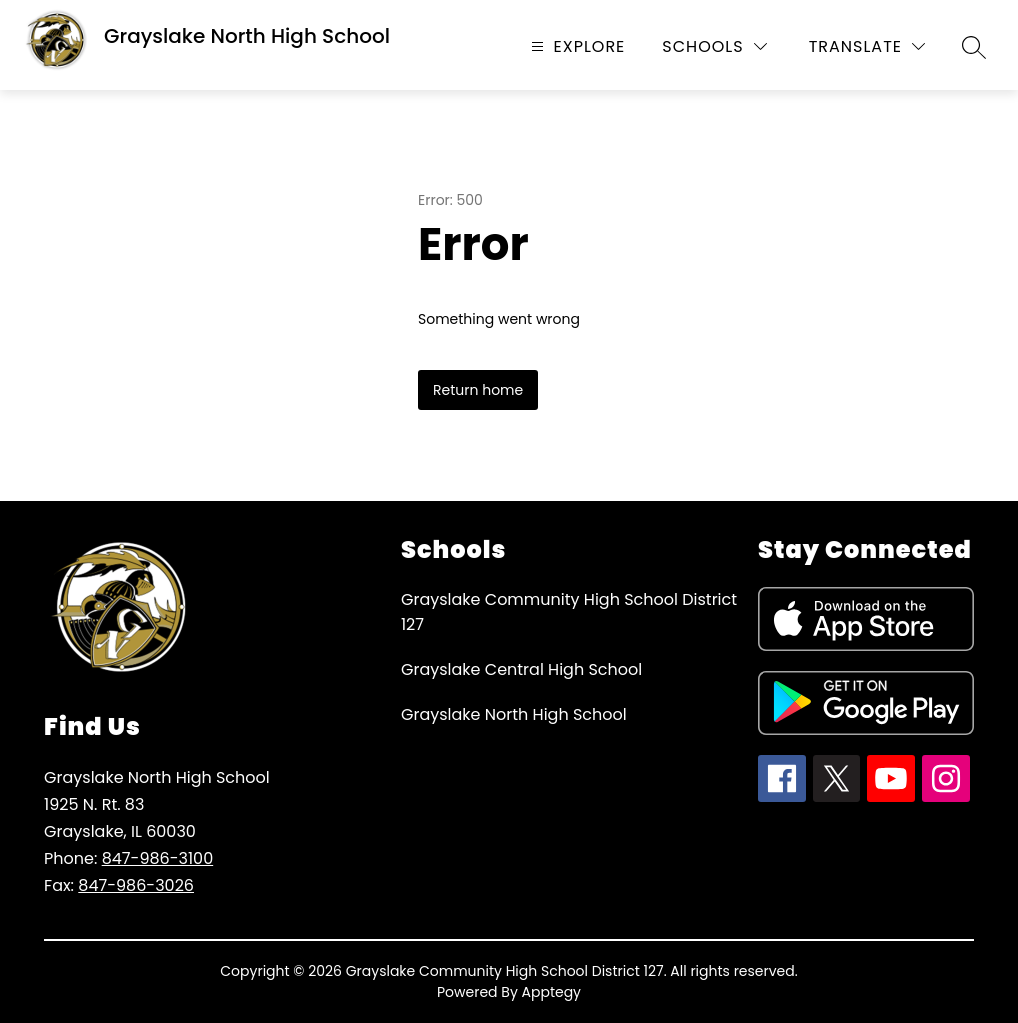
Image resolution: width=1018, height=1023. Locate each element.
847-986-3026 (136, 885)
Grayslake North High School (514, 714)
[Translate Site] (867, 46)
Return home (478, 390)
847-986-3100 (158, 858)
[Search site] (974, 47)
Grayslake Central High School (521, 669)
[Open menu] (576, 46)
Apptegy (552, 992)
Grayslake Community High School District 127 (569, 612)
